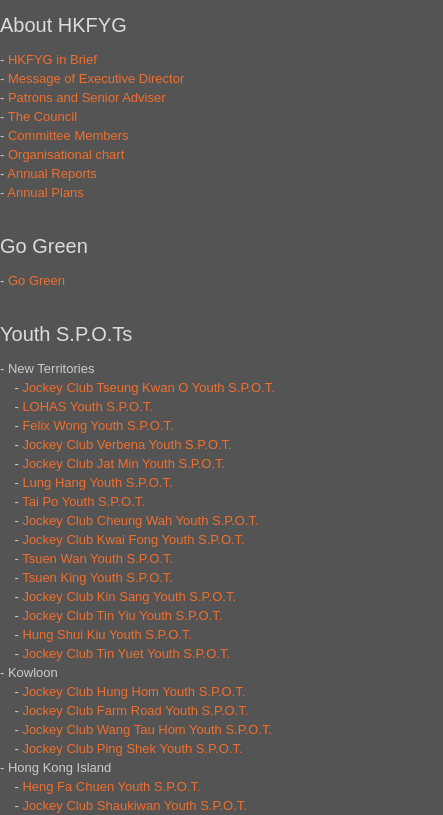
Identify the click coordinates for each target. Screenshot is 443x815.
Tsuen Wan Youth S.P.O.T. (97, 558)
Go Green (36, 280)
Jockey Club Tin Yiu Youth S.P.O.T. (122, 615)
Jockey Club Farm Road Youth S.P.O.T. (135, 710)
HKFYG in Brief (52, 59)
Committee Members (68, 135)
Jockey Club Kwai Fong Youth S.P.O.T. (133, 539)
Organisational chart (66, 154)
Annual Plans (45, 192)
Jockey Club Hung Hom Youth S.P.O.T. (133, 691)
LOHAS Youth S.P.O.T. (87, 406)
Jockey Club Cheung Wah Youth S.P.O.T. (140, 520)
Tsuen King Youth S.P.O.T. (97, 577)
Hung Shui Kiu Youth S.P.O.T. (107, 634)
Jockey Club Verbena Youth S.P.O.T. (126, 444)
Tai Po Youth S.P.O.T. (83, 501)
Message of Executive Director (96, 78)
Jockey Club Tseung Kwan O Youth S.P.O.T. (148, 387)
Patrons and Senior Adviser (87, 97)
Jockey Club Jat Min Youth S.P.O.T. (123, 463)
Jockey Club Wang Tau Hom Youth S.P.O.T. (147, 729)
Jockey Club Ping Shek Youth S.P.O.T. (132, 748)
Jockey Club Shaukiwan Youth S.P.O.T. (134, 805)
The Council (42, 116)
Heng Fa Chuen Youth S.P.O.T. (111, 786)
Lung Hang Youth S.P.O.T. (97, 482)
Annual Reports (52, 173)
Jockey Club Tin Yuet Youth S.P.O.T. (126, 653)
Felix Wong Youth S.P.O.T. (97, 425)
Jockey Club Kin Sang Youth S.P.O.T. (129, 596)
